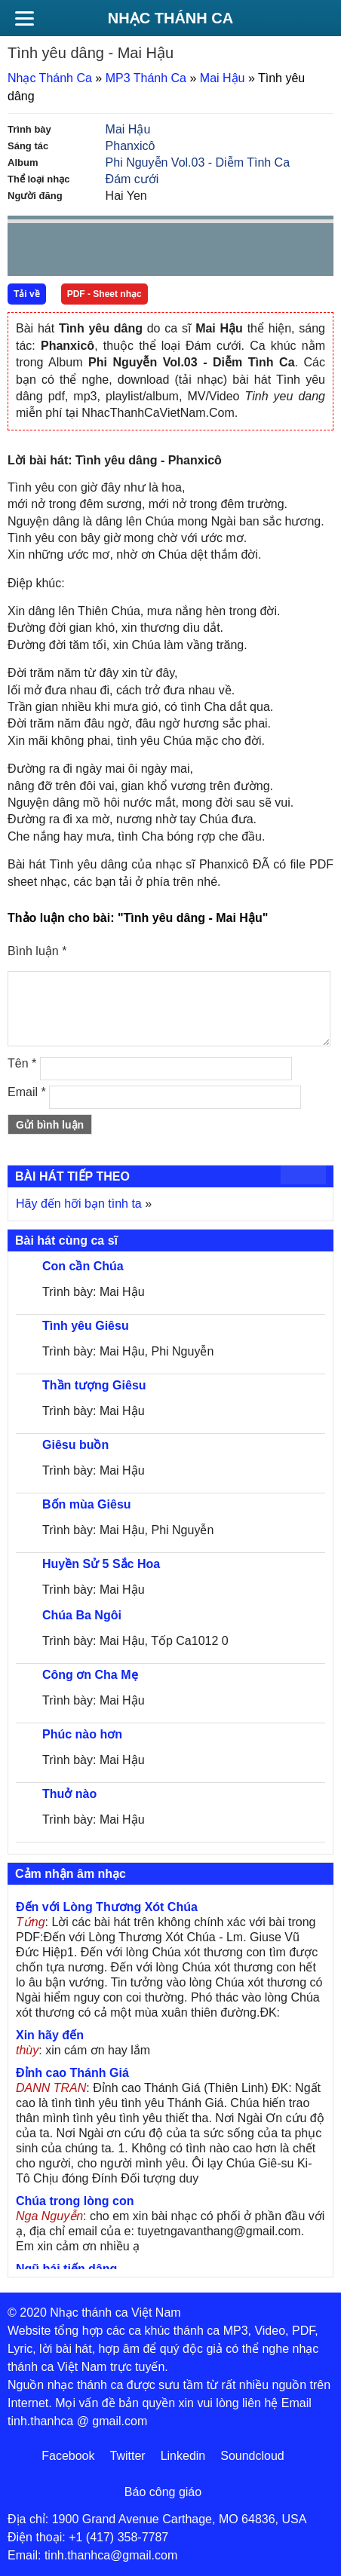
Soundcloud (252, 2455)
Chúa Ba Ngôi (81, 1615)
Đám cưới (132, 179)
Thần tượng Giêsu (94, 1385)
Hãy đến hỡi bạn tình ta (79, 1203)
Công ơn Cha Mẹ (90, 1674)
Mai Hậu (222, 78)
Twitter (128, 2455)
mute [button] (232, 250)
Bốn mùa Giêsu (86, 1504)
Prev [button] (28, 253)
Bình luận (37, 951)
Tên (22, 1063)
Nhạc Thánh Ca (170, 18)
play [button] (66, 250)
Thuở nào (69, 1793)
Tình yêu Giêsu (85, 1325)
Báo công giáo (162, 2492)
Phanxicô (130, 145)
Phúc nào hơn (82, 1734)
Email (27, 1092)
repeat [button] (153, 252)
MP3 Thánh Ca (146, 78)
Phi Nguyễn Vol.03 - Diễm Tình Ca (198, 162)
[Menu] (24, 18)
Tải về (27, 294)
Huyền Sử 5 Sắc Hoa (101, 1564)
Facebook (67, 2455)
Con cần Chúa (83, 1266)
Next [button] (105, 253)
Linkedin (183, 2455)
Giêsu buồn (75, 1444)
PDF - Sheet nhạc (104, 294)
